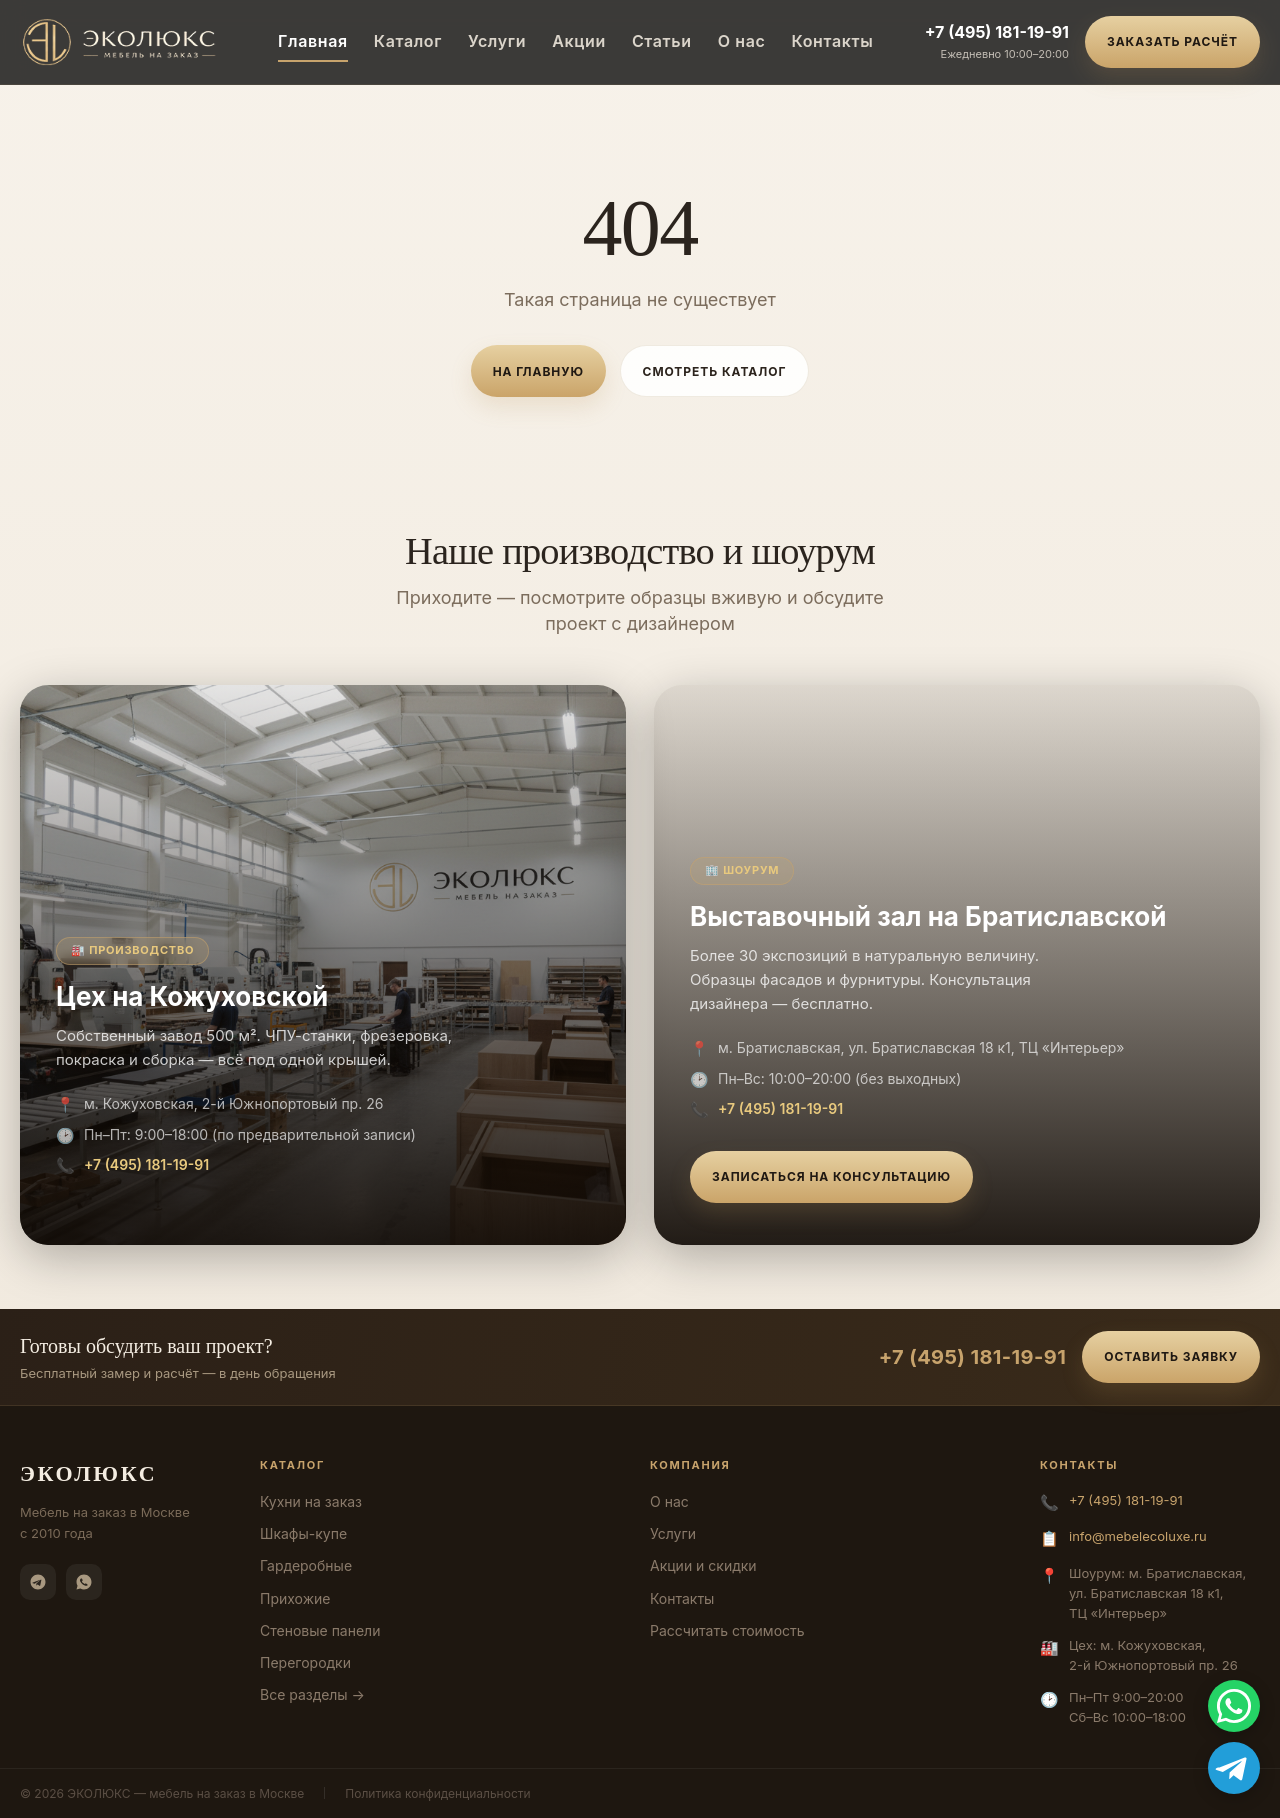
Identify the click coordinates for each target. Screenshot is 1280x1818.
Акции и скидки (703, 1565)
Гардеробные (306, 1565)
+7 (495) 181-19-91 (997, 32)
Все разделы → (312, 1694)
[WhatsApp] (84, 1582)
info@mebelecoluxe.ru (1138, 1536)
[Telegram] (38, 1582)
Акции (579, 41)
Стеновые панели (320, 1630)
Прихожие (295, 1598)
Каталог (408, 41)
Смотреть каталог (715, 371)
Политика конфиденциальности (437, 1793)
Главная (313, 41)
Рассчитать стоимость (727, 1630)
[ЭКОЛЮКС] (123, 42)
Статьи (662, 41)
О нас (742, 41)
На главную (538, 371)
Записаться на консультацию (831, 1176)
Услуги (497, 41)
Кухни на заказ (311, 1501)
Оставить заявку (1171, 1356)
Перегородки (305, 1662)
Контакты (832, 41)
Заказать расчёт (1172, 41)
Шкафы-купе (303, 1533)
